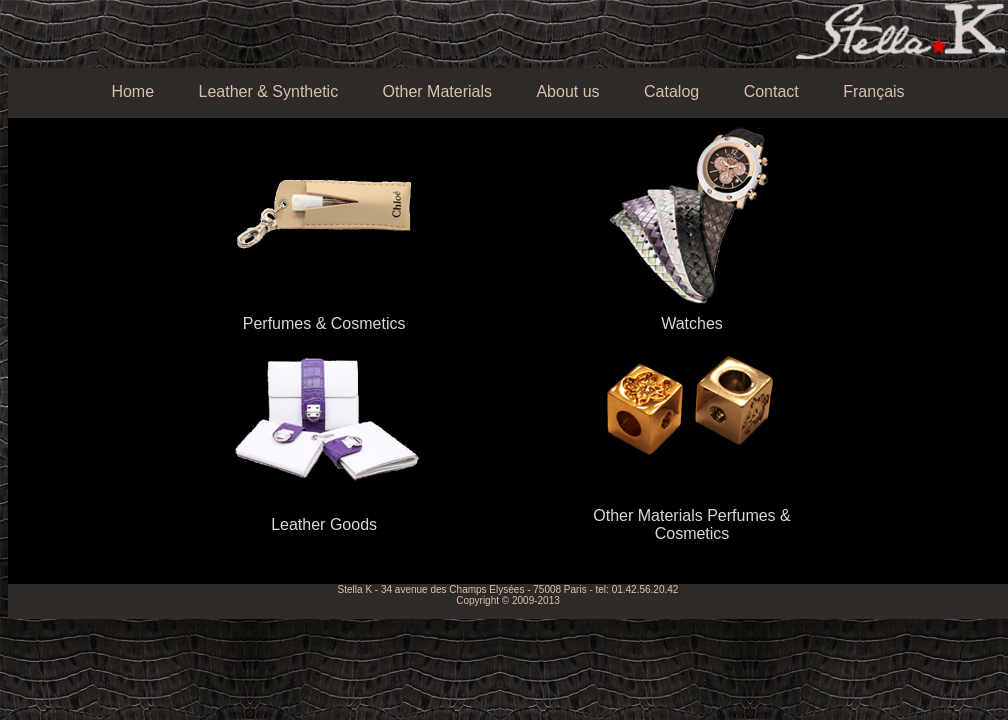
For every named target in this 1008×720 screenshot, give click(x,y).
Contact (771, 91)
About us (567, 91)
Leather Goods (324, 524)
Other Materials (437, 91)
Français (873, 91)
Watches (692, 323)
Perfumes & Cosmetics (324, 323)
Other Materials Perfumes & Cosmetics (691, 524)
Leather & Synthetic (269, 91)
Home (132, 91)
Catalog (671, 91)
